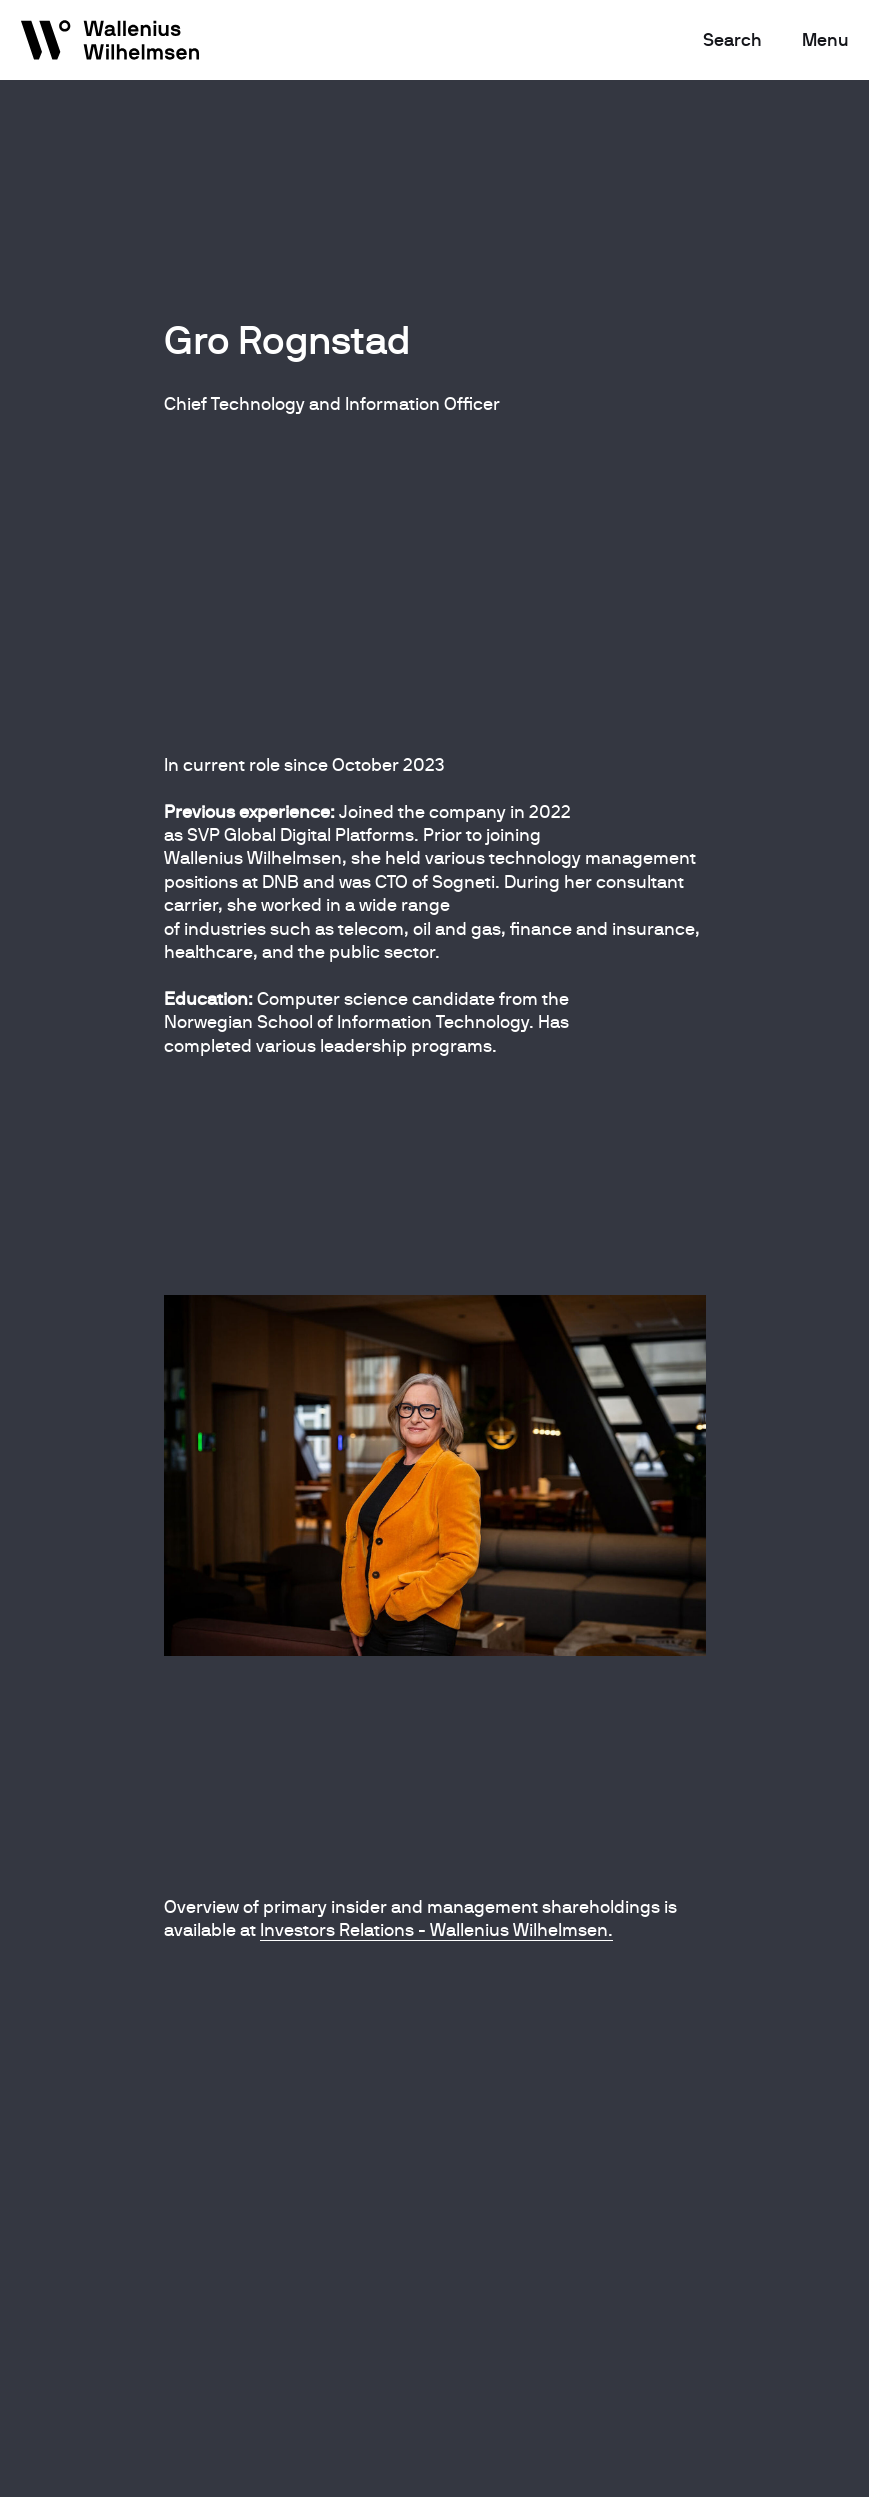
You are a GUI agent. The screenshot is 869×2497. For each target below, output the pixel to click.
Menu (825, 39)
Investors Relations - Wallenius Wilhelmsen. (436, 1929)
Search (732, 39)
